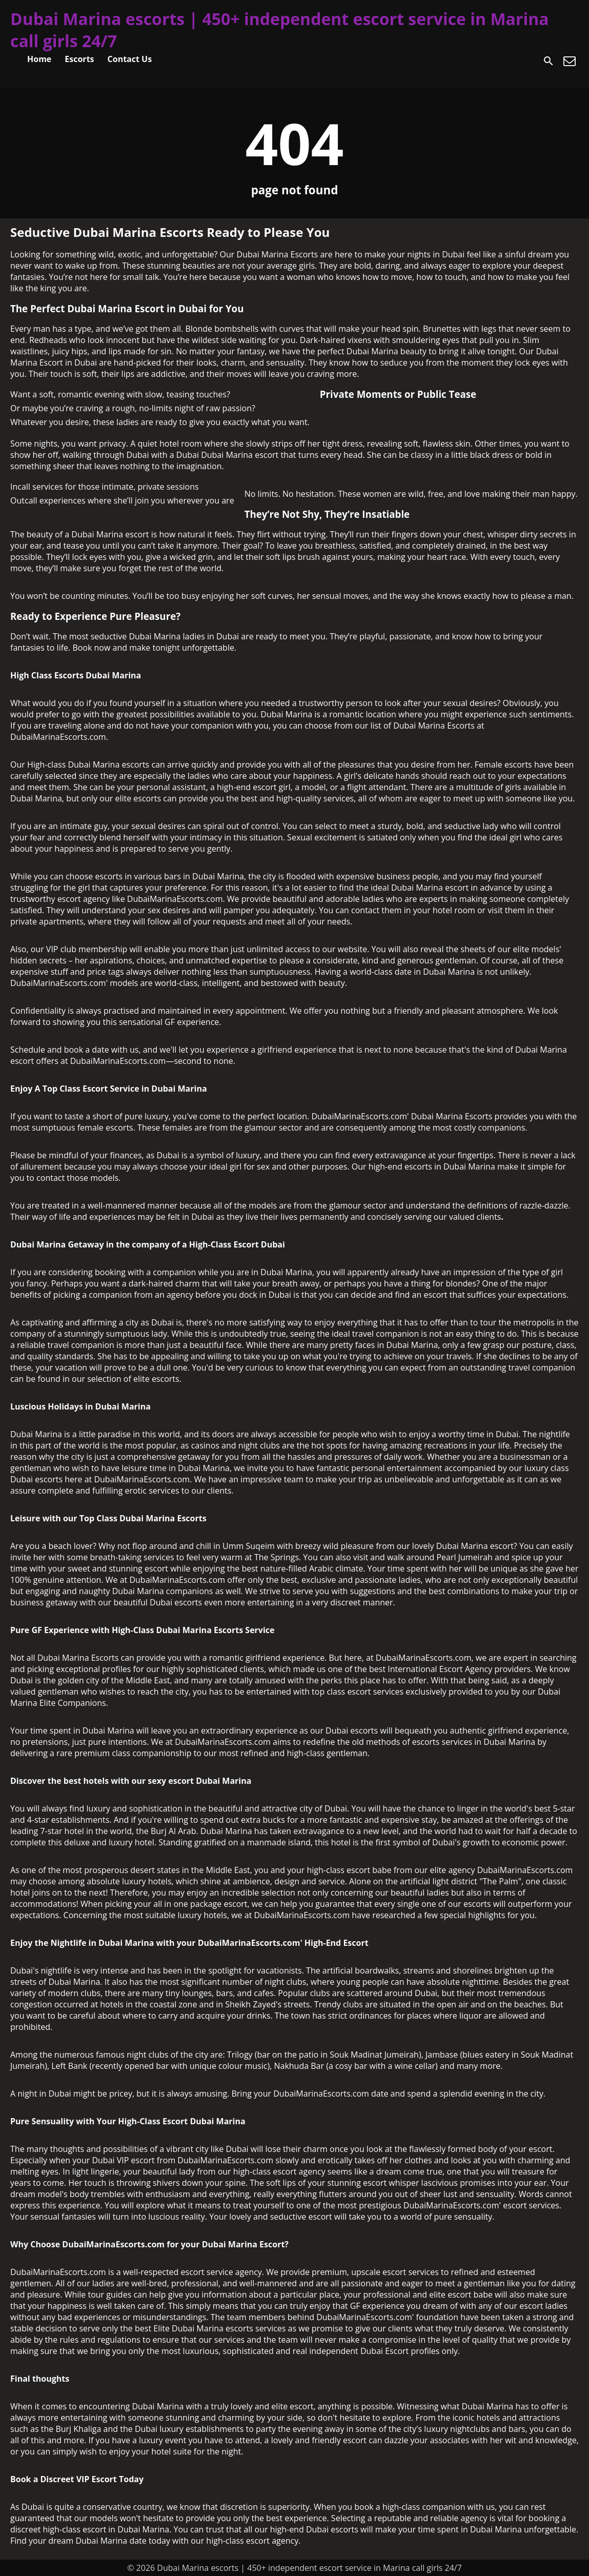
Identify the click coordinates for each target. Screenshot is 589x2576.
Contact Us (130, 59)
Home (39, 59)
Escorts (79, 59)
